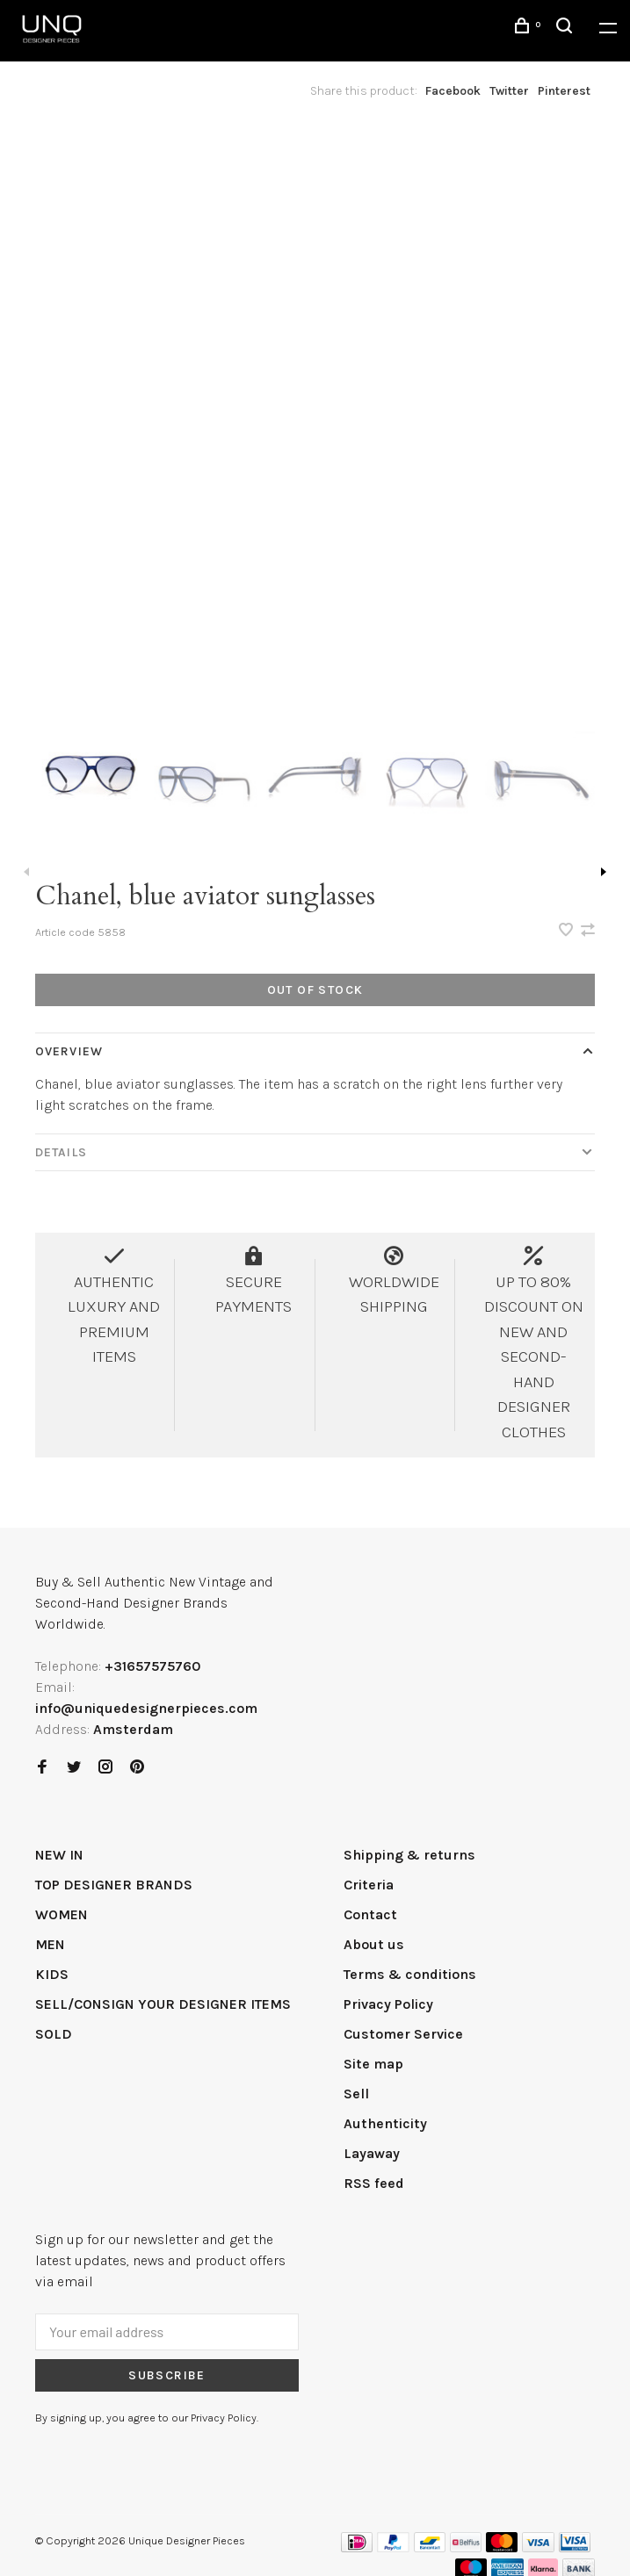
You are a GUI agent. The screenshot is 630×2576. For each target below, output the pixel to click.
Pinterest (564, 90)
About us (374, 1944)
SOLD (53, 2034)
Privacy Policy (388, 2004)
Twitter (509, 90)
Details (61, 1152)
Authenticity (385, 2123)
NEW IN (59, 1854)
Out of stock (315, 989)
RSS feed (374, 2183)
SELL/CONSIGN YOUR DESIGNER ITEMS (163, 2004)
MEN (50, 1944)
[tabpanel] (315, 411)
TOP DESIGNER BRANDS (113, 1884)
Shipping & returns (409, 1854)
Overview (69, 1051)
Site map (373, 2063)
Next (603, 872)
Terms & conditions (410, 1974)
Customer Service (403, 2034)
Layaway (372, 2153)
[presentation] (91, 779)
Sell (356, 2093)
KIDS (52, 1974)
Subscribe (167, 2375)
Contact (370, 1914)
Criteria (369, 1884)
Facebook (453, 90)
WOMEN (61, 1914)
